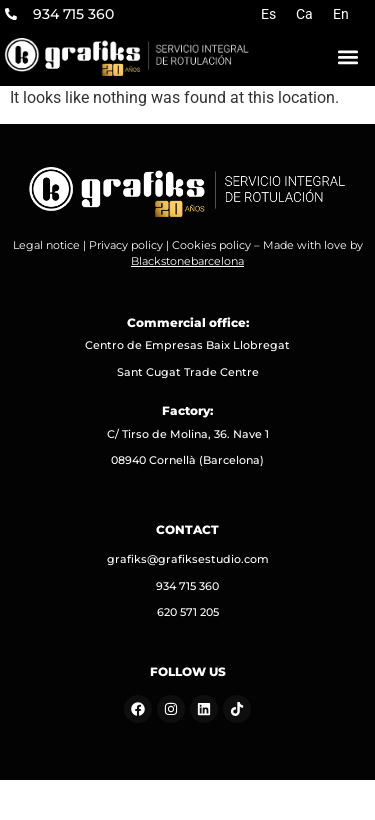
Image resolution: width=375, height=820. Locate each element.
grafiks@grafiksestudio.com (188, 559)
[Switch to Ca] (304, 14)
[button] (348, 56)
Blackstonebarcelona (187, 261)
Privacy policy (126, 245)
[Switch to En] (341, 14)
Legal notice (46, 245)
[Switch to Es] (268, 14)
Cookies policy (211, 245)
